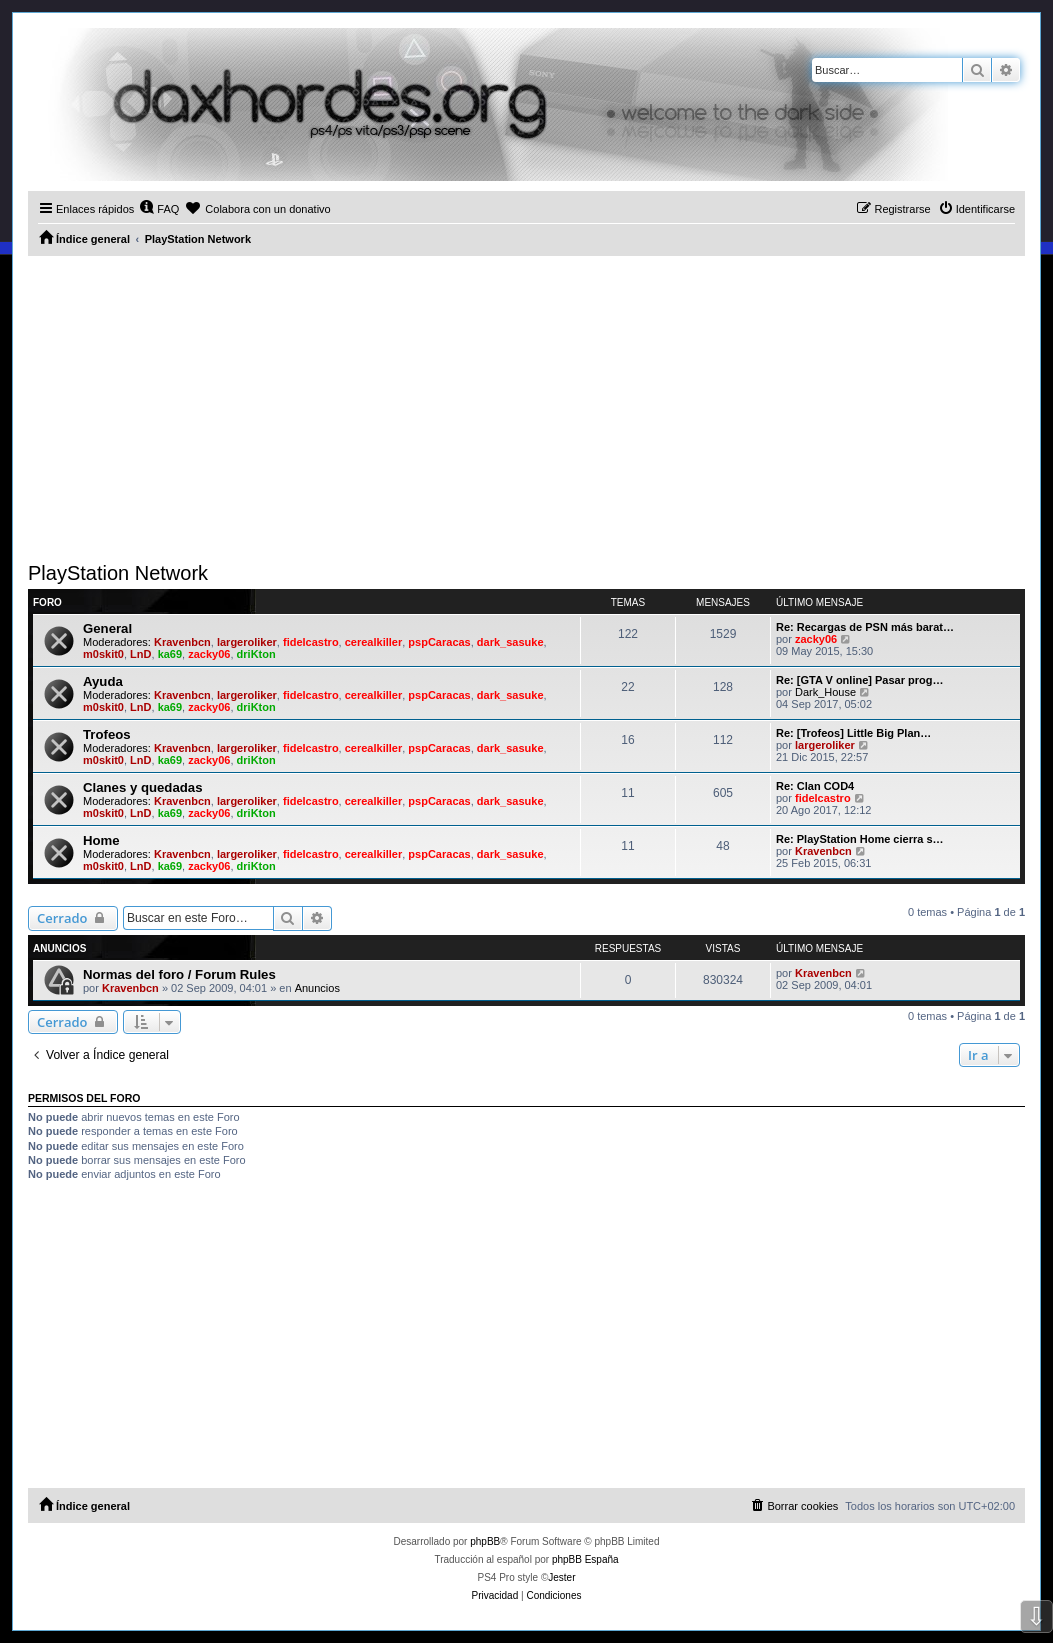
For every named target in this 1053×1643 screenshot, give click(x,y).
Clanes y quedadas (142, 787)
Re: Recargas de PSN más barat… (865, 627)
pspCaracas (439, 642)
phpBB (485, 1541)
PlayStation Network (118, 573)
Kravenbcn (182, 642)
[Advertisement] (526, 406)
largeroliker (247, 642)
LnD (140, 654)
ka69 (170, 654)
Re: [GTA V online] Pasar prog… (859, 680)
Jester (561, 1577)
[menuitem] (159, 209)
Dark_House (825, 692)
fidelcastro (311, 642)
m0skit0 (103, 654)
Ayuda (103, 681)
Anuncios (317, 988)
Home (101, 840)
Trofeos (107, 734)
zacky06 (209, 654)
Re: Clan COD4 (815, 786)
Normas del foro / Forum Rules (179, 974)
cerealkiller (374, 642)
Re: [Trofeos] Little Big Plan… (853, 733)
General (107, 628)
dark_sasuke (510, 642)
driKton (256, 654)
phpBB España (585, 1559)
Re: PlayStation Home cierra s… (860, 839)
